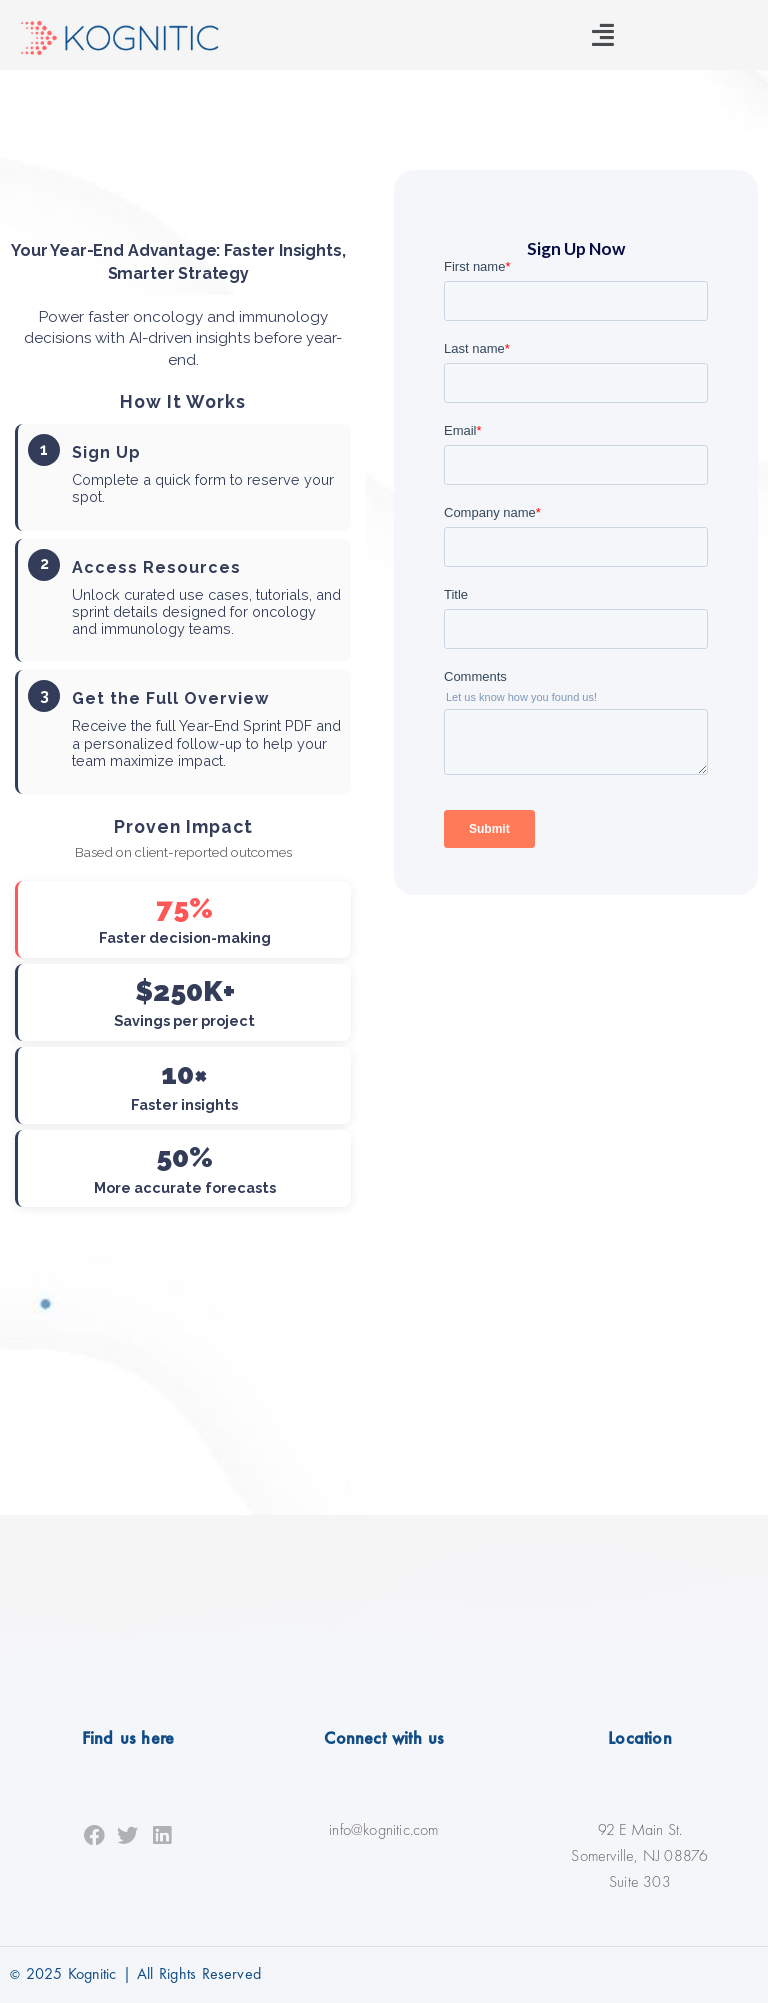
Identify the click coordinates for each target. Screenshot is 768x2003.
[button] (603, 35)
